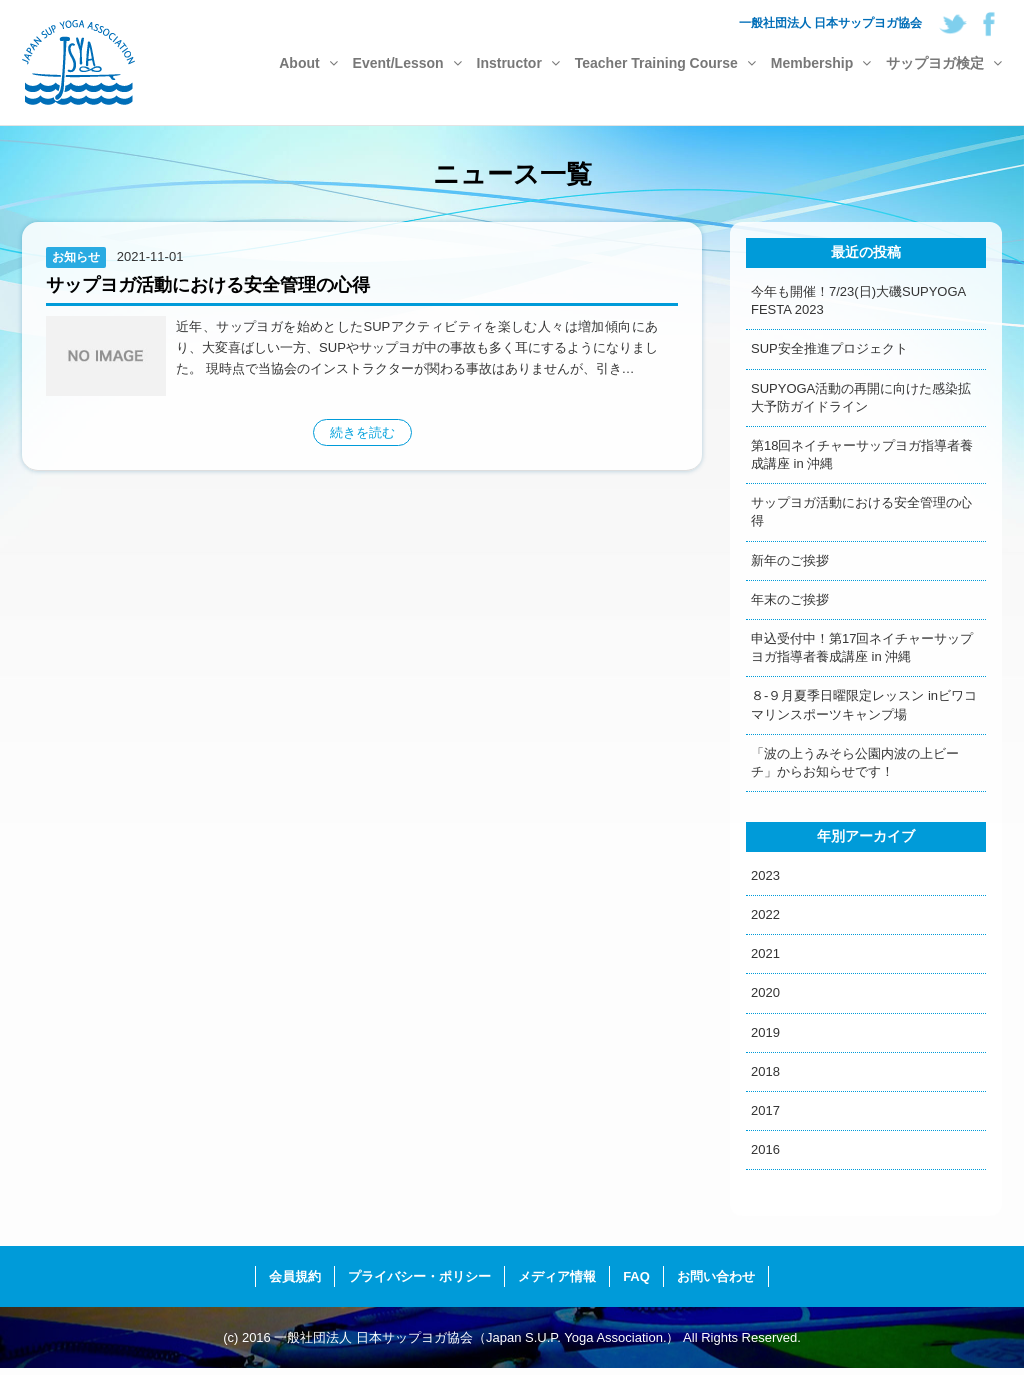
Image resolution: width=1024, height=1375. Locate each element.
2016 (765, 1149)
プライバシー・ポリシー (419, 1276)
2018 (765, 1071)
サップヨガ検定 (944, 63)
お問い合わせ (716, 1276)
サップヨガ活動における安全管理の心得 (208, 285)
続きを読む (362, 432)
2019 (765, 1032)
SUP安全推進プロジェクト (829, 348)
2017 (765, 1110)
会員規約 (295, 1276)
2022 (765, 914)
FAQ (636, 1276)
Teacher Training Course (665, 63)
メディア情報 (557, 1276)
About (308, 63)
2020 (765, 992)
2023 (765, 875)
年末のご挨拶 (790, 599)
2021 (765, 953)
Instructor (518, 63)
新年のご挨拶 (790, 560)
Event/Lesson (407, 63)
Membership (821, 63)
